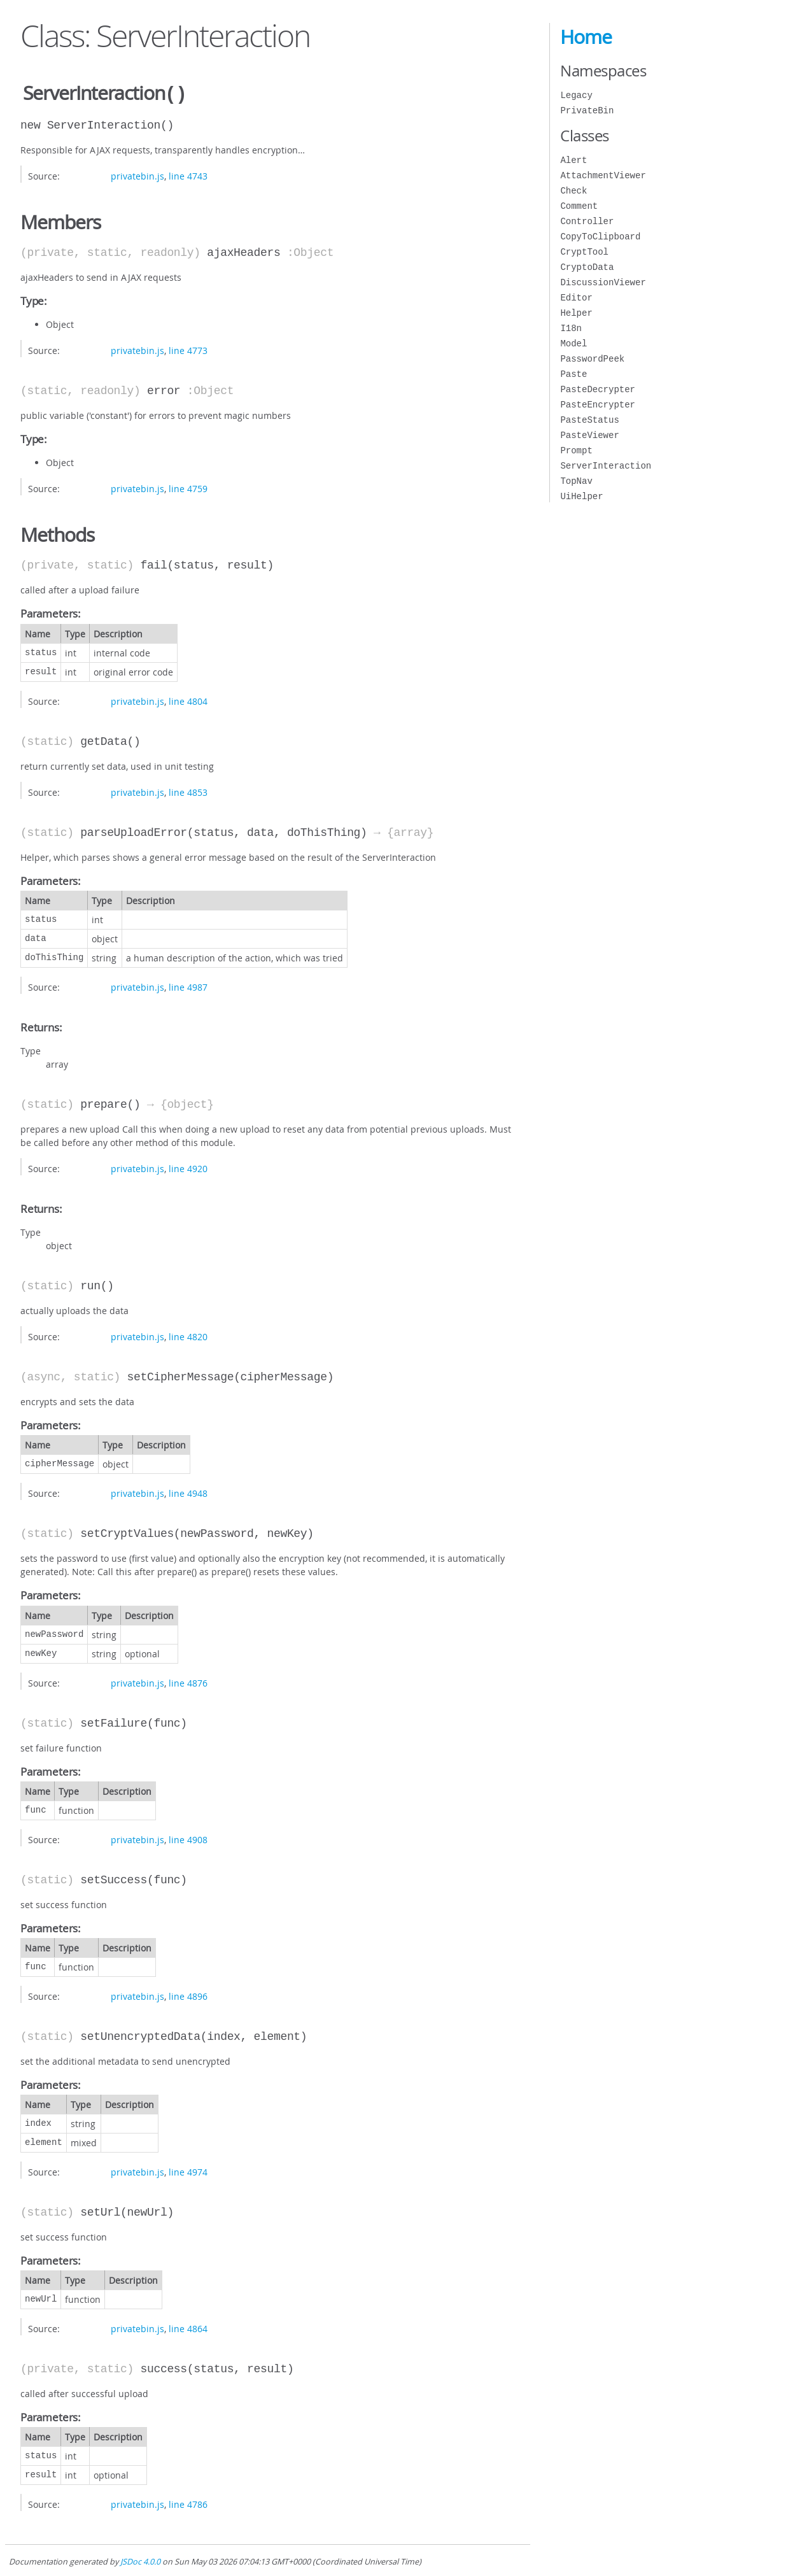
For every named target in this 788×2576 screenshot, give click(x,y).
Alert (573, 160)
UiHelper (581, 496)
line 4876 (188, 1682)
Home (586, 37)
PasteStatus (589, 420)
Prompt (576, 450)
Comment (579, 206)
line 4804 (188, 700)
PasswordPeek (592, 359)
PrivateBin (587, 110)
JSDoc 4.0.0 (140, 2560)
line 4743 (188, 175)
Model (573, 343)
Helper (576, 313)
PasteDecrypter (597, 389)
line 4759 (188, 487)
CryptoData (587, 267)
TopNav (576, 481)
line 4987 (188, 986)
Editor (576, 298)
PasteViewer (589, 435)
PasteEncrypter (597, 405)
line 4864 (188, 2327)
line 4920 (188, 1167)
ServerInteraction (605, 466)
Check (573, 191)
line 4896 (188, 1995)
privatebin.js (137, 175)
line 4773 (188, 349)
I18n (571, 328)
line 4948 (188, 1492)
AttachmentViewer (602, 175)
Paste (573, 374)
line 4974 (188, 2171)
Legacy (576, 95)
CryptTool (584, 252)
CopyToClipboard (600, 236)
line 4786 (188, 2503)
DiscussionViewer (602, 282)
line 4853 (188, 791)
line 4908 (188, 1838)
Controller (587, 221)
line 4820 (188, 1335)
